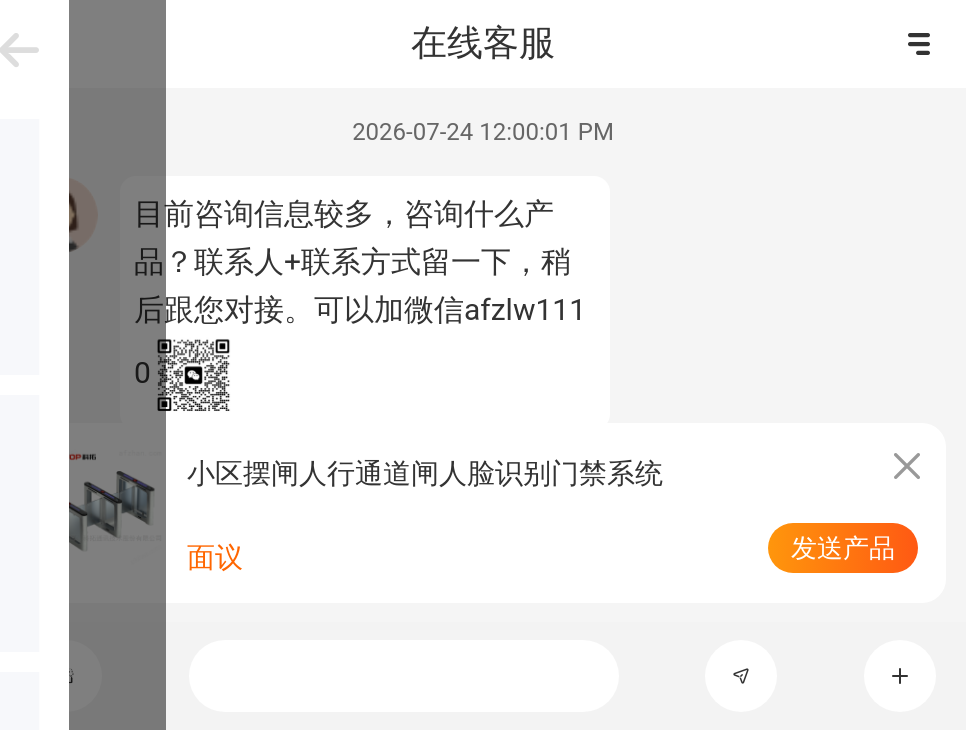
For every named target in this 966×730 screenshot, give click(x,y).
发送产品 (843, 548)
